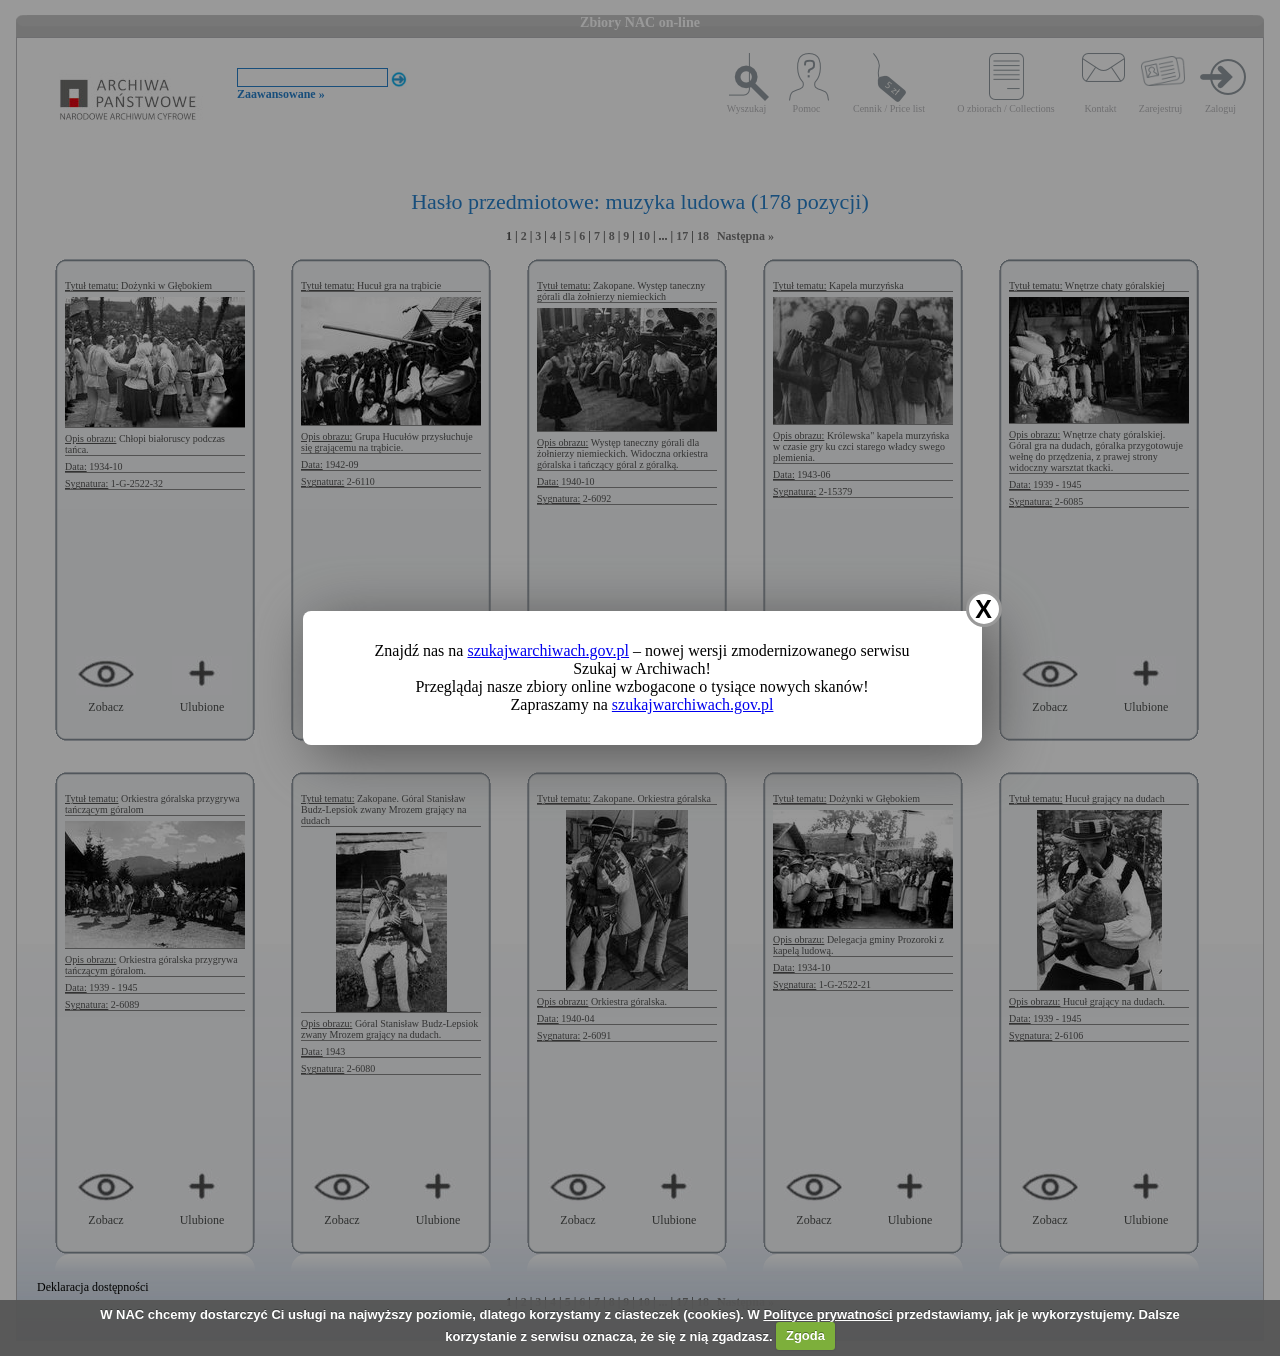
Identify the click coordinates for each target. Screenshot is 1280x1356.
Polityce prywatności (827, 1314)
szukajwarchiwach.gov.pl (548, 650)
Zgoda (805, 1335)
